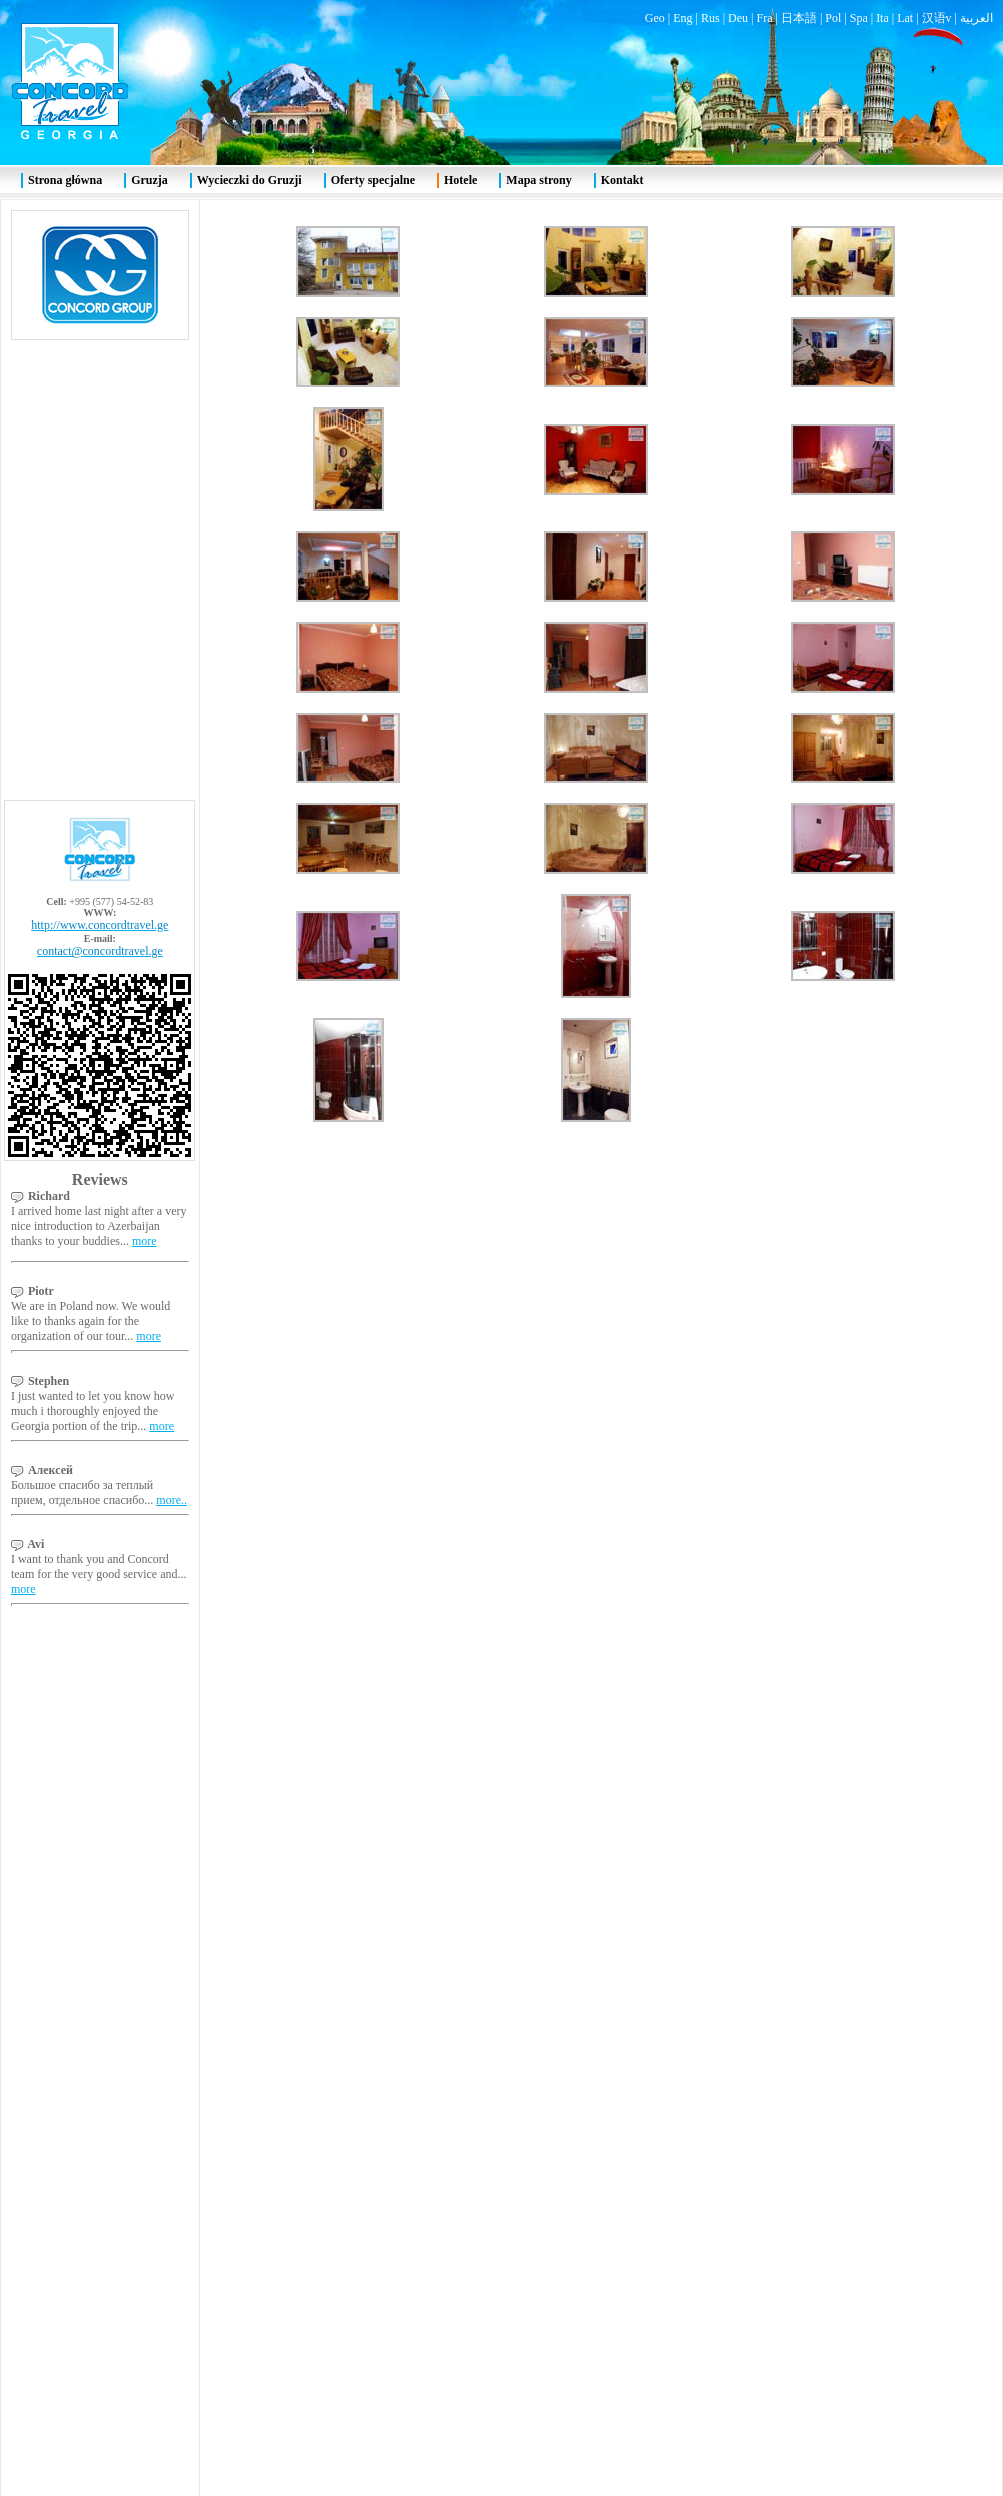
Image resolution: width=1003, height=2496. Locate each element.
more (144, 435)
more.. (171, 694)
